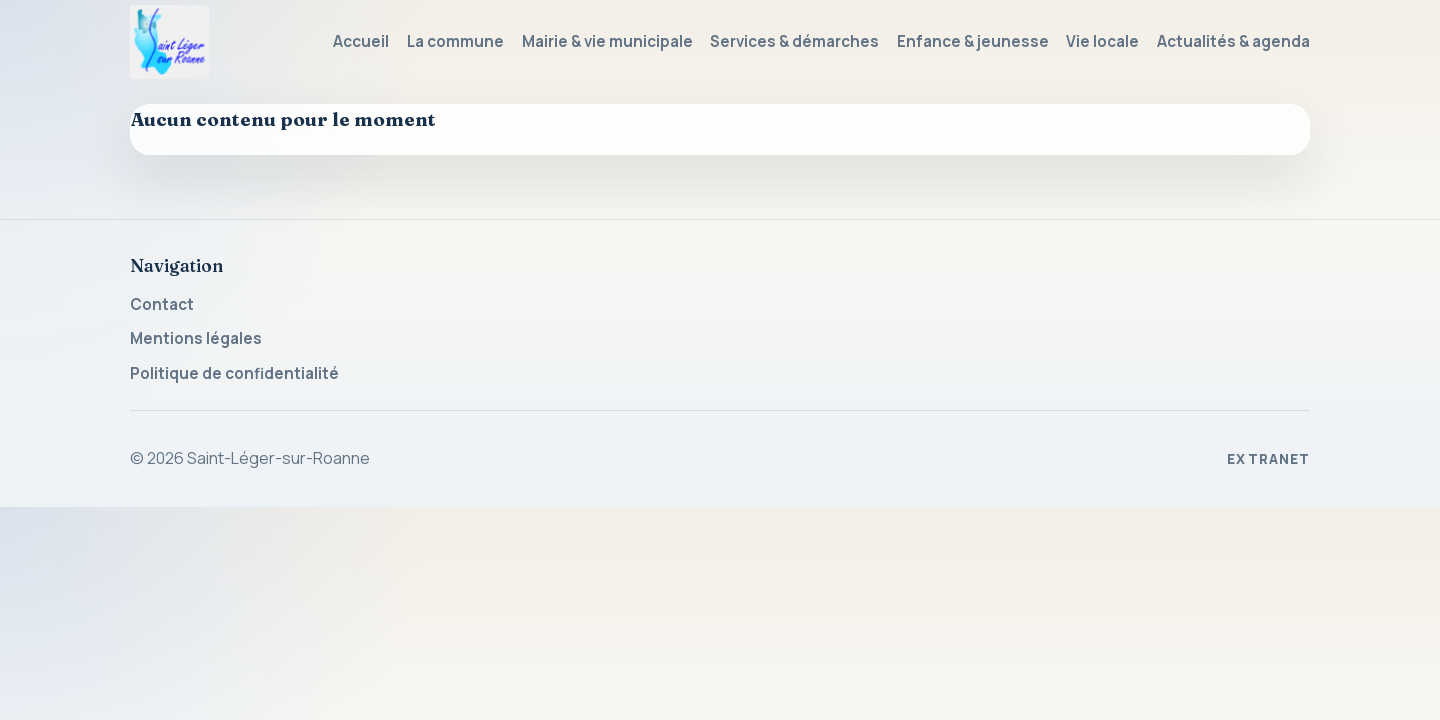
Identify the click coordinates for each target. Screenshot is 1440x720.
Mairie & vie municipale (607, 41)
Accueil (361, 41)
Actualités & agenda (1233, 41)
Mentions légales (196, 338)
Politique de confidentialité (234, 373)
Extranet (1268, 459)
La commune (455, 41)
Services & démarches (794, 41)
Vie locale (1102, 41)
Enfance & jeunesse (973, 41)
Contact (162, 304)
